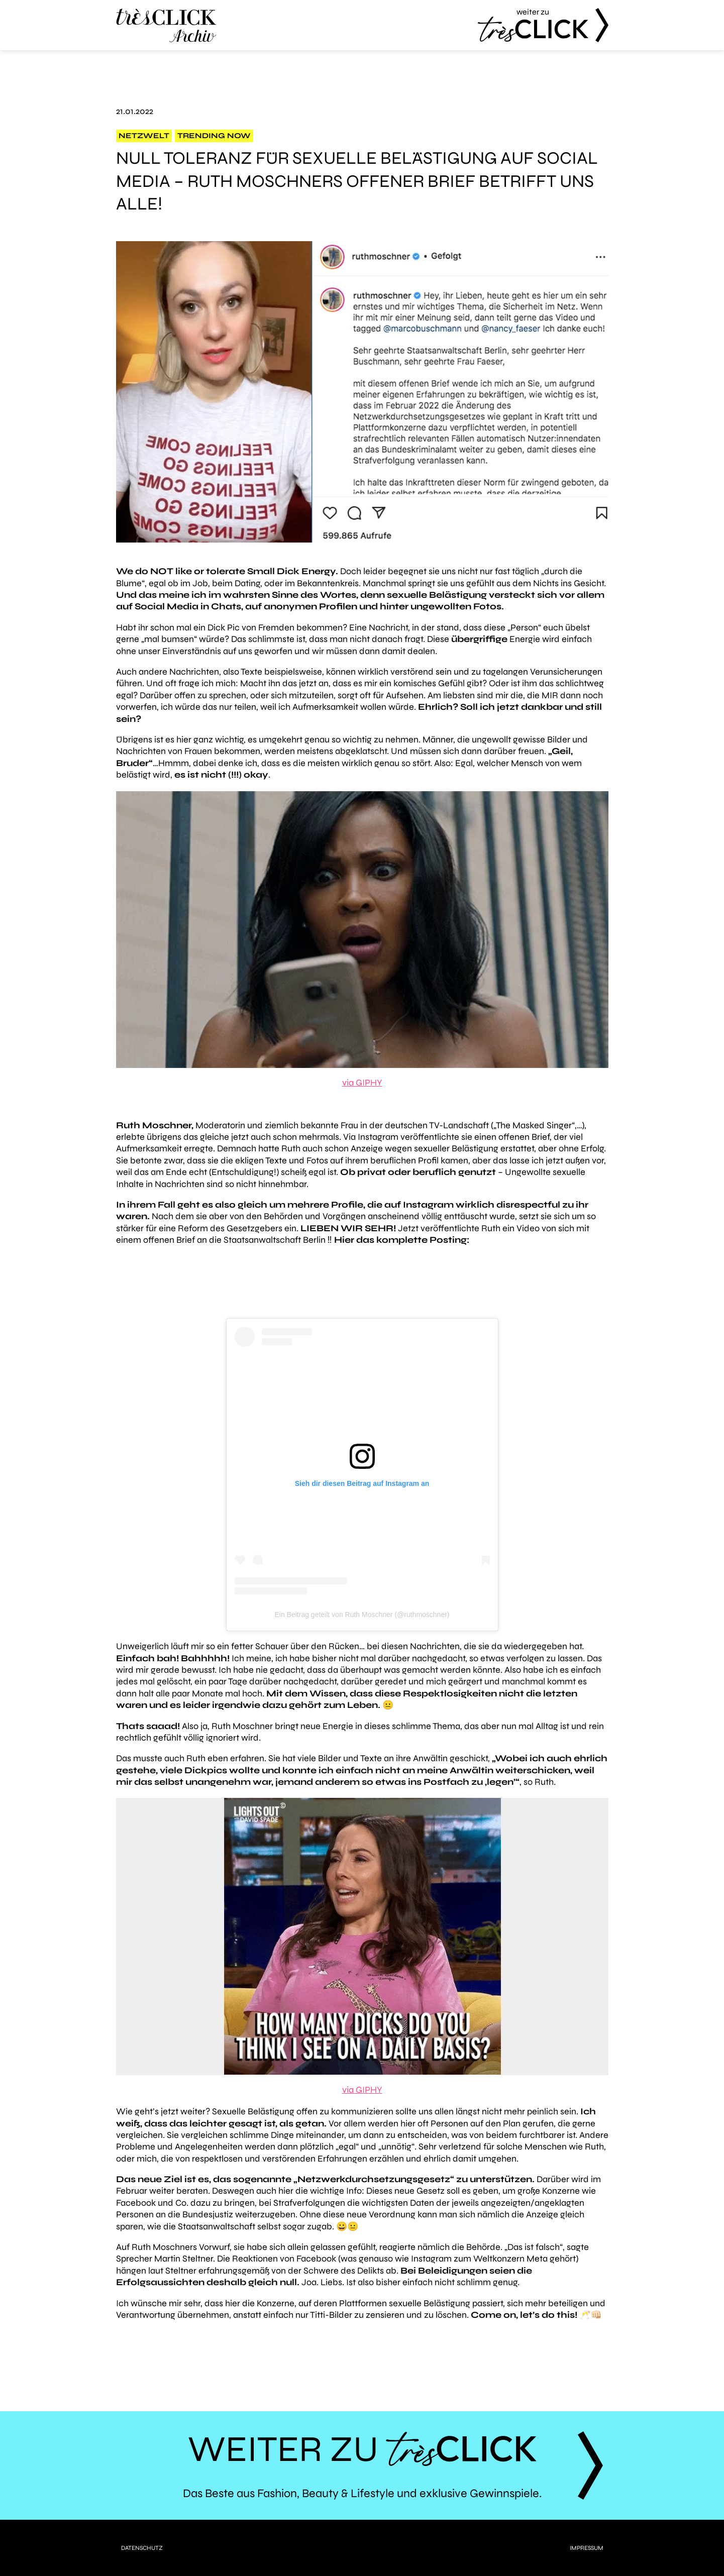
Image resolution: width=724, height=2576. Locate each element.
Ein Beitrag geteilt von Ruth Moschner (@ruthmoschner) (361, 1615)
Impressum (586, 2547)
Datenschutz (142, 2547)
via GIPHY (362, 1082)
